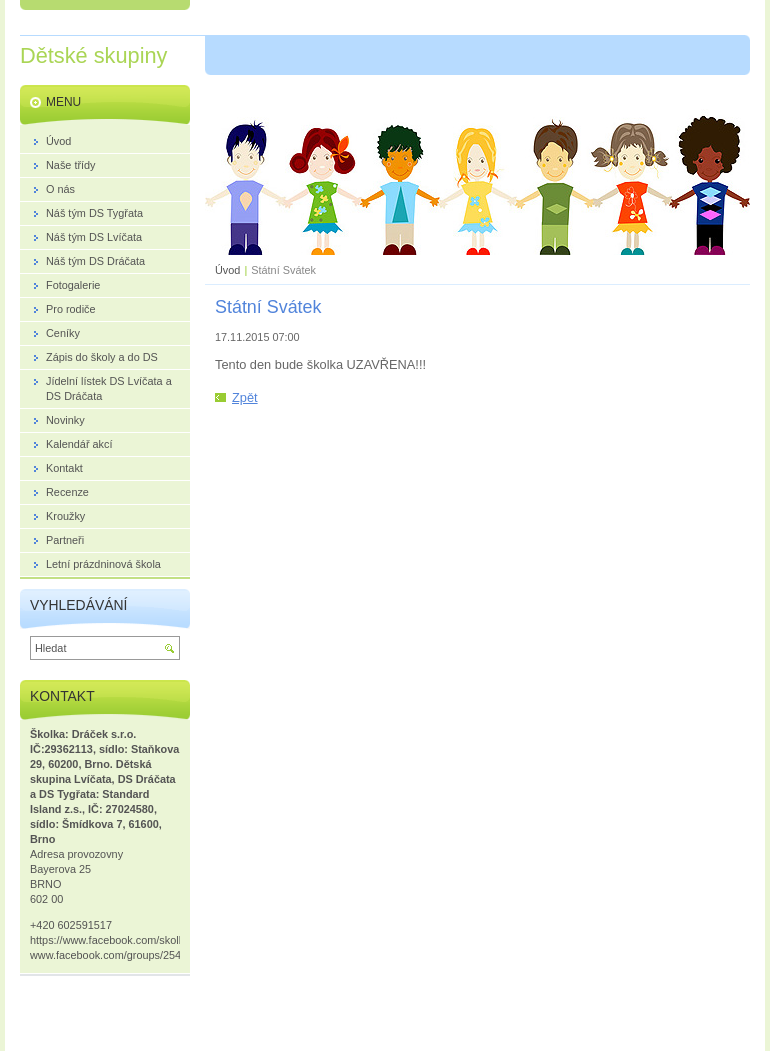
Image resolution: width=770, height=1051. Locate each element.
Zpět (245, 397)
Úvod (227, 270)
